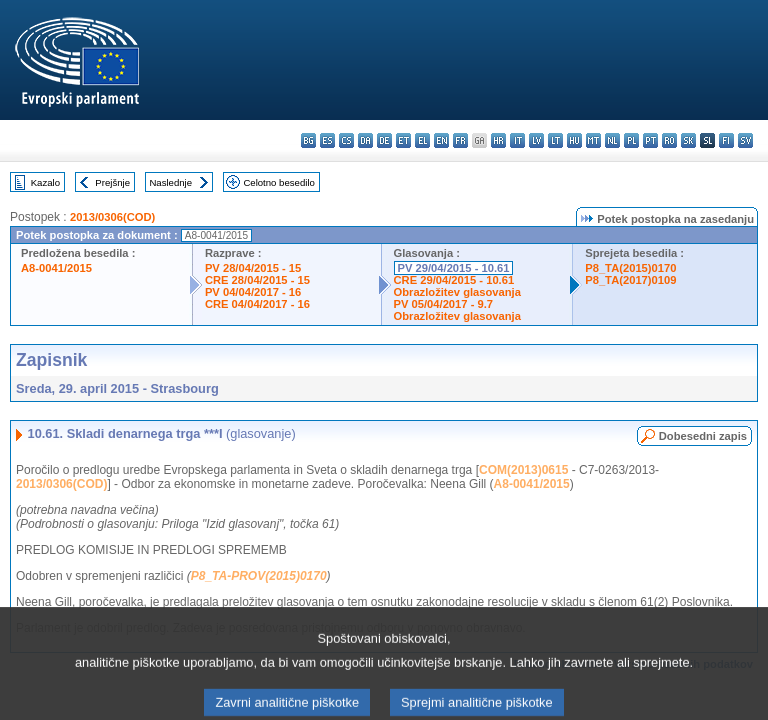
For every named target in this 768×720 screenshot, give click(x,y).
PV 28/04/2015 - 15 (253, 268)
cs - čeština (346, 140)
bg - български (308, 140)
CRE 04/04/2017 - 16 (257, 304)
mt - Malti (593, 140)
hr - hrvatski (498, 140)
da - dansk (365, 140)
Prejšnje (112, 182)
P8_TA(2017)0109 (630, 280)
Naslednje (170, 182)
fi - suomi (726, 140)
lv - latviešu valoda (536, 140)
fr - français (460, 140)
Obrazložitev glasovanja (457, 292)
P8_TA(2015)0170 (630, 268)
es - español (327, 140)
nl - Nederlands (612, 140)
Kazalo (45, 182)
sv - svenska (745, 140)
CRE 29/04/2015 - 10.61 (454, 280)
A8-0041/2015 (56, 268)
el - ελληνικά (422, 140)
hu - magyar (574, 140)
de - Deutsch (384, 140)
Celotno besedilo (278, 182)
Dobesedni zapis (703, 436)
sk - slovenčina (688, 140)
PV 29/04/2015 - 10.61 (454, 268)
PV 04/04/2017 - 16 (253, 292)
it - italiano (517, 140)
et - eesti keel (403, 140)
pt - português (650, 140)
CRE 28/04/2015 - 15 (257, 280)
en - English (441, 140)
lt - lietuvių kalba (555, 140)
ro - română (669, 140)
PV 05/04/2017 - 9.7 (444, 304)
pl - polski (631, 140)
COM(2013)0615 (523, 470)
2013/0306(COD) (112, 217)
